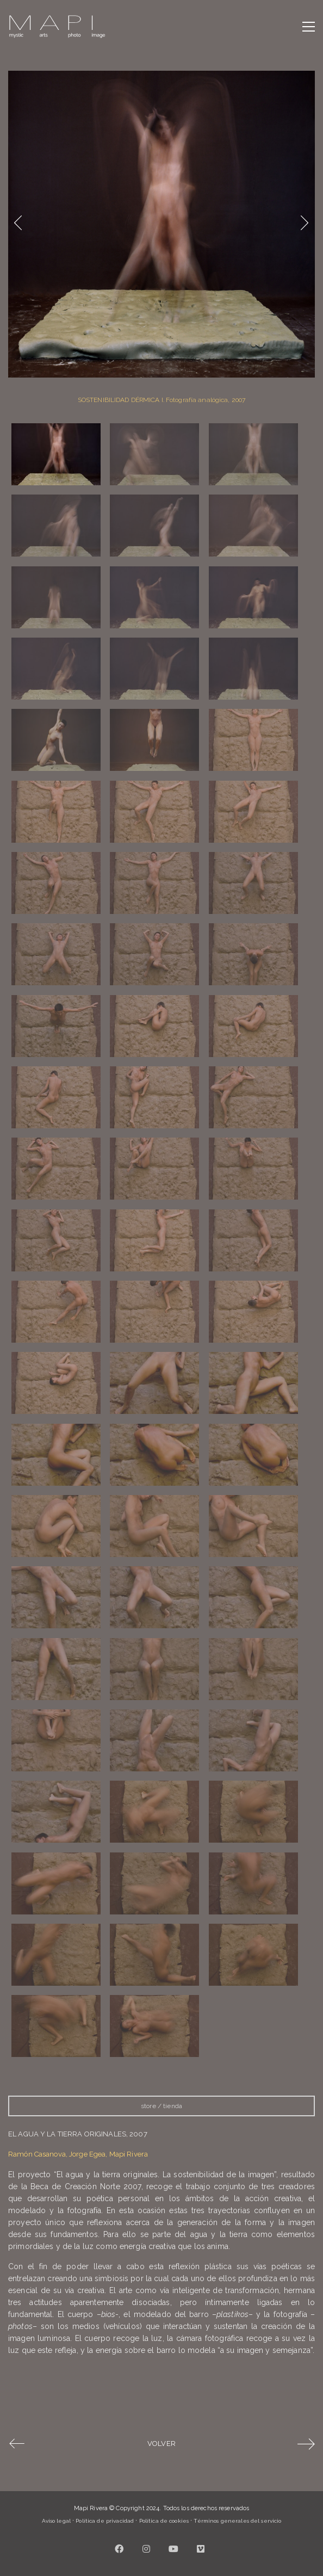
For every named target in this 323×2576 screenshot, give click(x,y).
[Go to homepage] (57, 27)
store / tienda (161, 2106)
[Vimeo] (201, 2549)
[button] (308, 26)
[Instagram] (147, 2549)
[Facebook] (120, 2549)
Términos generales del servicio (237, 2521)
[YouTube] (174, 2549)
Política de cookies (164, 2521)
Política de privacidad (105, 2521)
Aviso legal (56, 2521)
